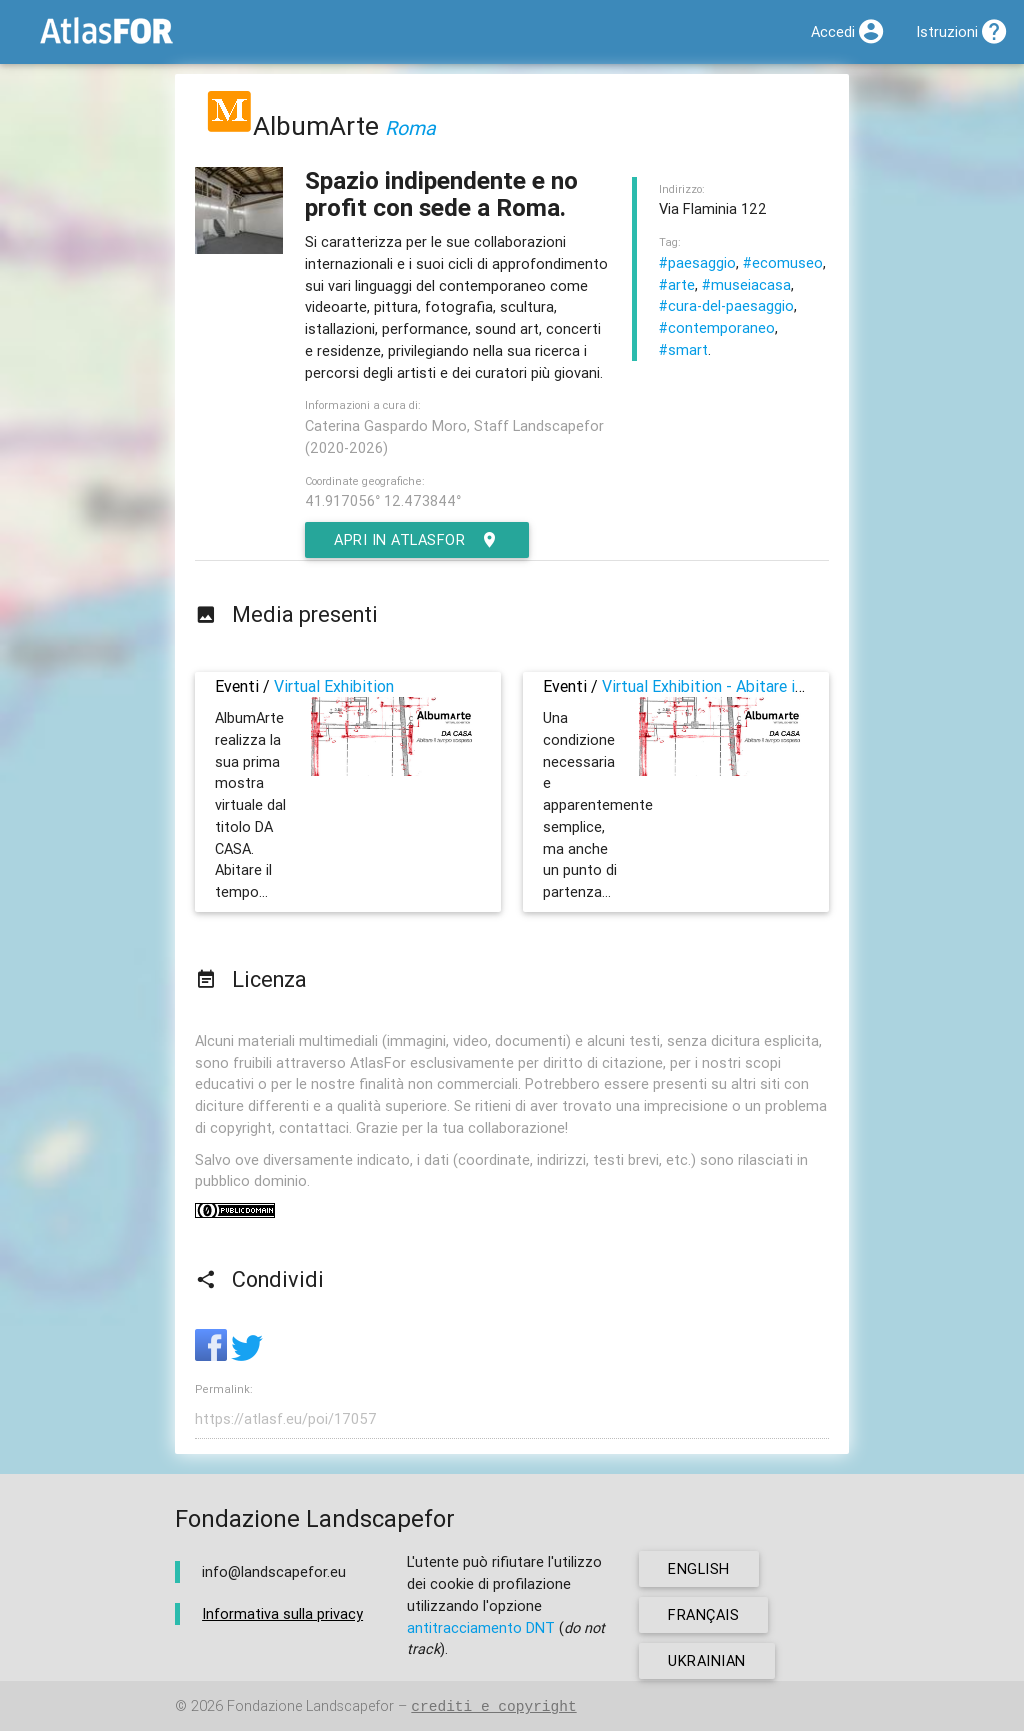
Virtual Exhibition (334, 686)
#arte (677, 284)
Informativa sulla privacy (282, 1613)
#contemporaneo (717, 327)
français (703, 1614)
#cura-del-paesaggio (726, 305)
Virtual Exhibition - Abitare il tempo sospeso (757, 686)
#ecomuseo (783, 262)
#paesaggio (697, 262)
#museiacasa (746, 284)
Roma (410, 127)
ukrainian (707, 1660)
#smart (683, 349)
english (699, 1568)
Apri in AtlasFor (417, 540)
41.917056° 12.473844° (383, 500)
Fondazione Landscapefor (310, 1706)
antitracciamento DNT (481, 1627)
